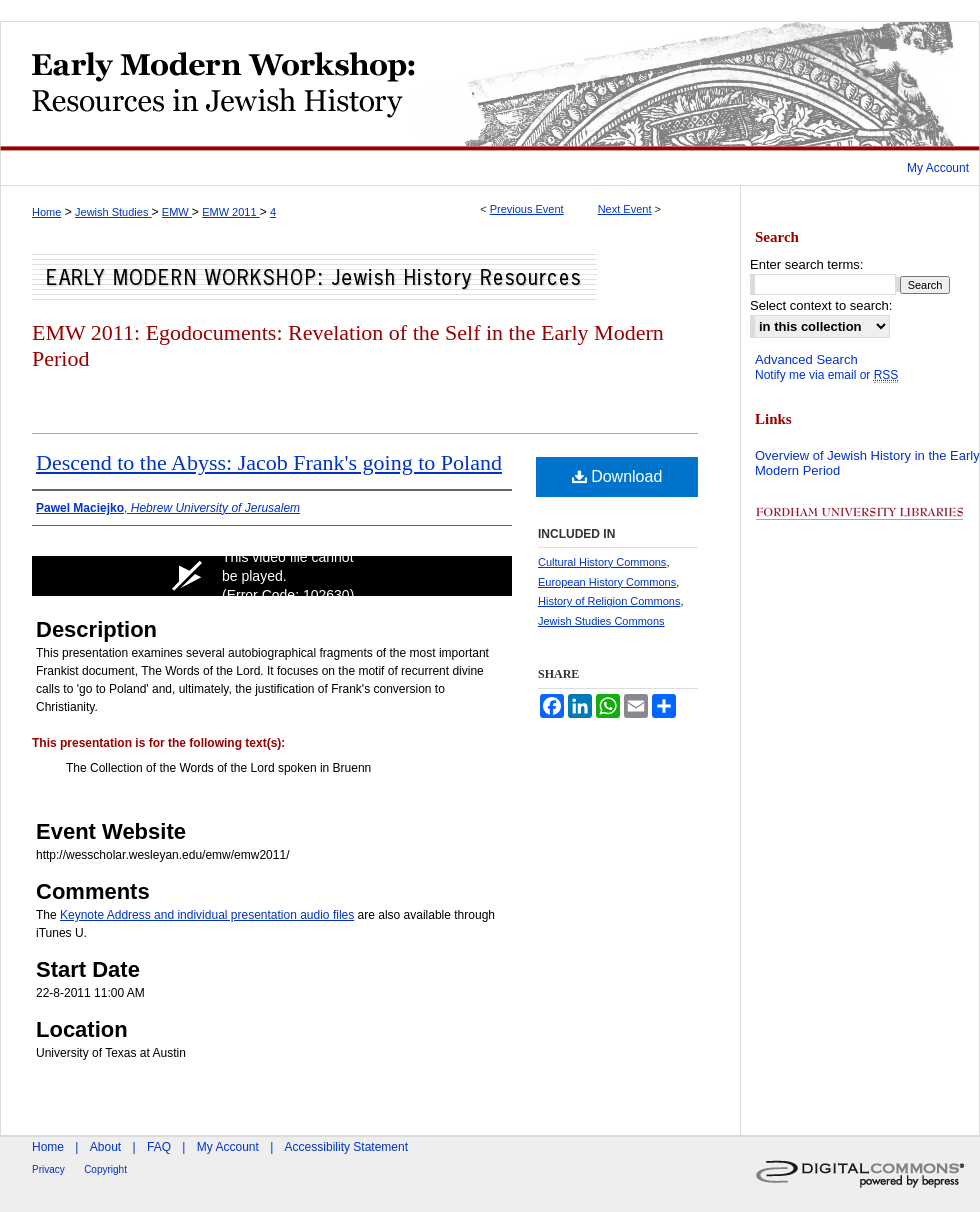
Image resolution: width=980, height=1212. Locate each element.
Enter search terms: (806, 264)
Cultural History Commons (602, 562)
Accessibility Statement (346, 1147)
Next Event (625, 209)
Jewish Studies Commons (601, 621)
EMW (177, 212)
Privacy (48, 1169)
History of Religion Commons (609, 601)
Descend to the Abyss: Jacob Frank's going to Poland (269, 462)
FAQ (159, 1147)
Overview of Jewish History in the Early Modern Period (867, 463)
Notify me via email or (826, 375)
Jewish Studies (113, 212)
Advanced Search (806, 359)
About (105, 1147)
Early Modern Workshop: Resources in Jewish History (490, 86)
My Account (228, 1147)
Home (46, 212)
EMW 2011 (230, 212)
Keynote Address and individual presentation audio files (207, 915)
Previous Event (527, 209)
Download (617, 476)
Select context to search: (821, 305)
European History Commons (607, 582)
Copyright (105, 1169)
